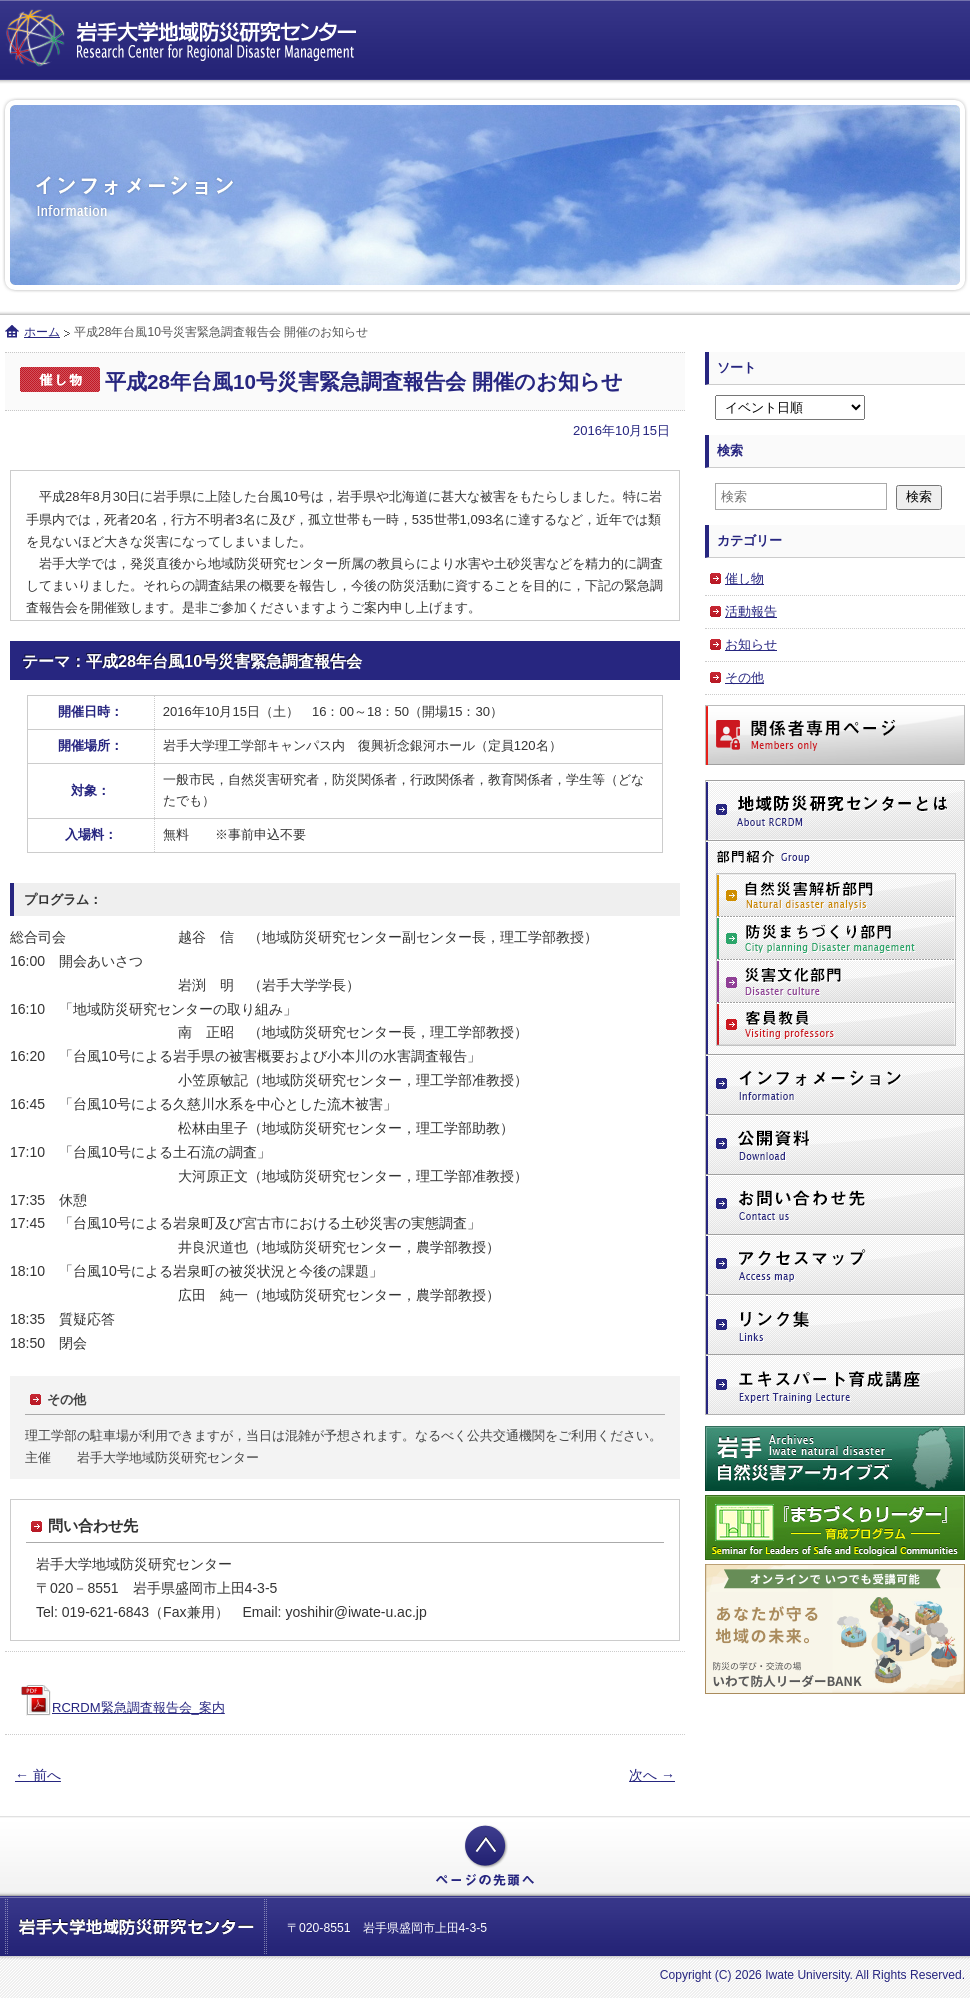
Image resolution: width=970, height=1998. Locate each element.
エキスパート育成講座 (835, 1386)
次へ (652, 1775)
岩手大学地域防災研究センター (185, 40)
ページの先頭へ (485, 1856)
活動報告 (751, 611)
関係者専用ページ (835, 735)
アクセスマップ (835, 1265)
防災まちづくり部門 (836, 938)
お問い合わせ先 (835, 1205)
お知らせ (751, 644)
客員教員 (836, 1024)
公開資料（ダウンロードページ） (835, 1145)
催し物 (744, 578)
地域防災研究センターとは (835, 810)
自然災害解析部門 (836, 895)
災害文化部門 (836, 981)
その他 (744, 677)
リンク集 (835, 1325)
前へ (38, 1775)
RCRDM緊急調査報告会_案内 (138, 1707)
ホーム (42, 332)
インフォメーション (835, 1085)
